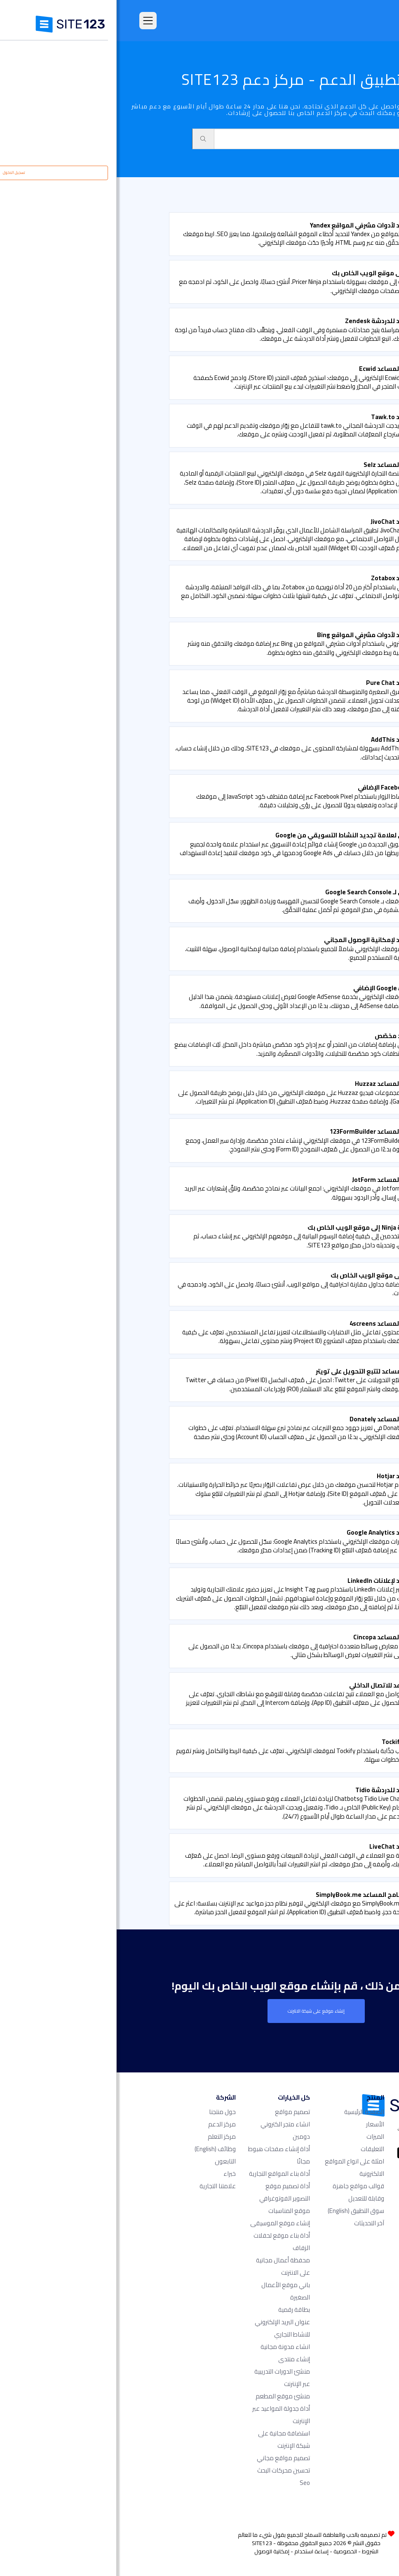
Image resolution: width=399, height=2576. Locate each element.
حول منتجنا (105, 2112)
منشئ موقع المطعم (166, 2396)
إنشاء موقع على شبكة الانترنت (199, 2011)
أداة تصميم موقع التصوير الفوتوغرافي (168, 2192)
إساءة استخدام (195, 2551)
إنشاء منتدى (177, 2359)
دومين (184, 2136)
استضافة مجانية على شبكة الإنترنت (167, 2439)
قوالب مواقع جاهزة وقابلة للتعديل (242, 2192)
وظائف (98, 2149)
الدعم (346, 197)
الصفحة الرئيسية (248, 2112)
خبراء (113, 2174)
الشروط (253, 2551)
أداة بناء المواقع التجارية (162, 2174)
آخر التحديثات (252, 2223)
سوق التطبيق (315, 197)
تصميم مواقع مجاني (166, 2458)
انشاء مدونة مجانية (168, 2347)
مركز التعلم (105, 2136)
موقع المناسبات (172, 2211)
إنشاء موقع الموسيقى (163, 2223)
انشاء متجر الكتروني (168, 2124)
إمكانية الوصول (155, 2551)
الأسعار (258, 2124)
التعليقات (256, 2149)
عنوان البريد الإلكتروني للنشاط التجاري (165, 2328)
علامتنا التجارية (101, 2186)
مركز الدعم (105, 2124)
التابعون (108, 2161)
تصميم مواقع (175, 2112)
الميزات (259, 2136)
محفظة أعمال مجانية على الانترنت (166, 2266)
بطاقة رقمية (177, 2310)
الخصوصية (228, 2551)
